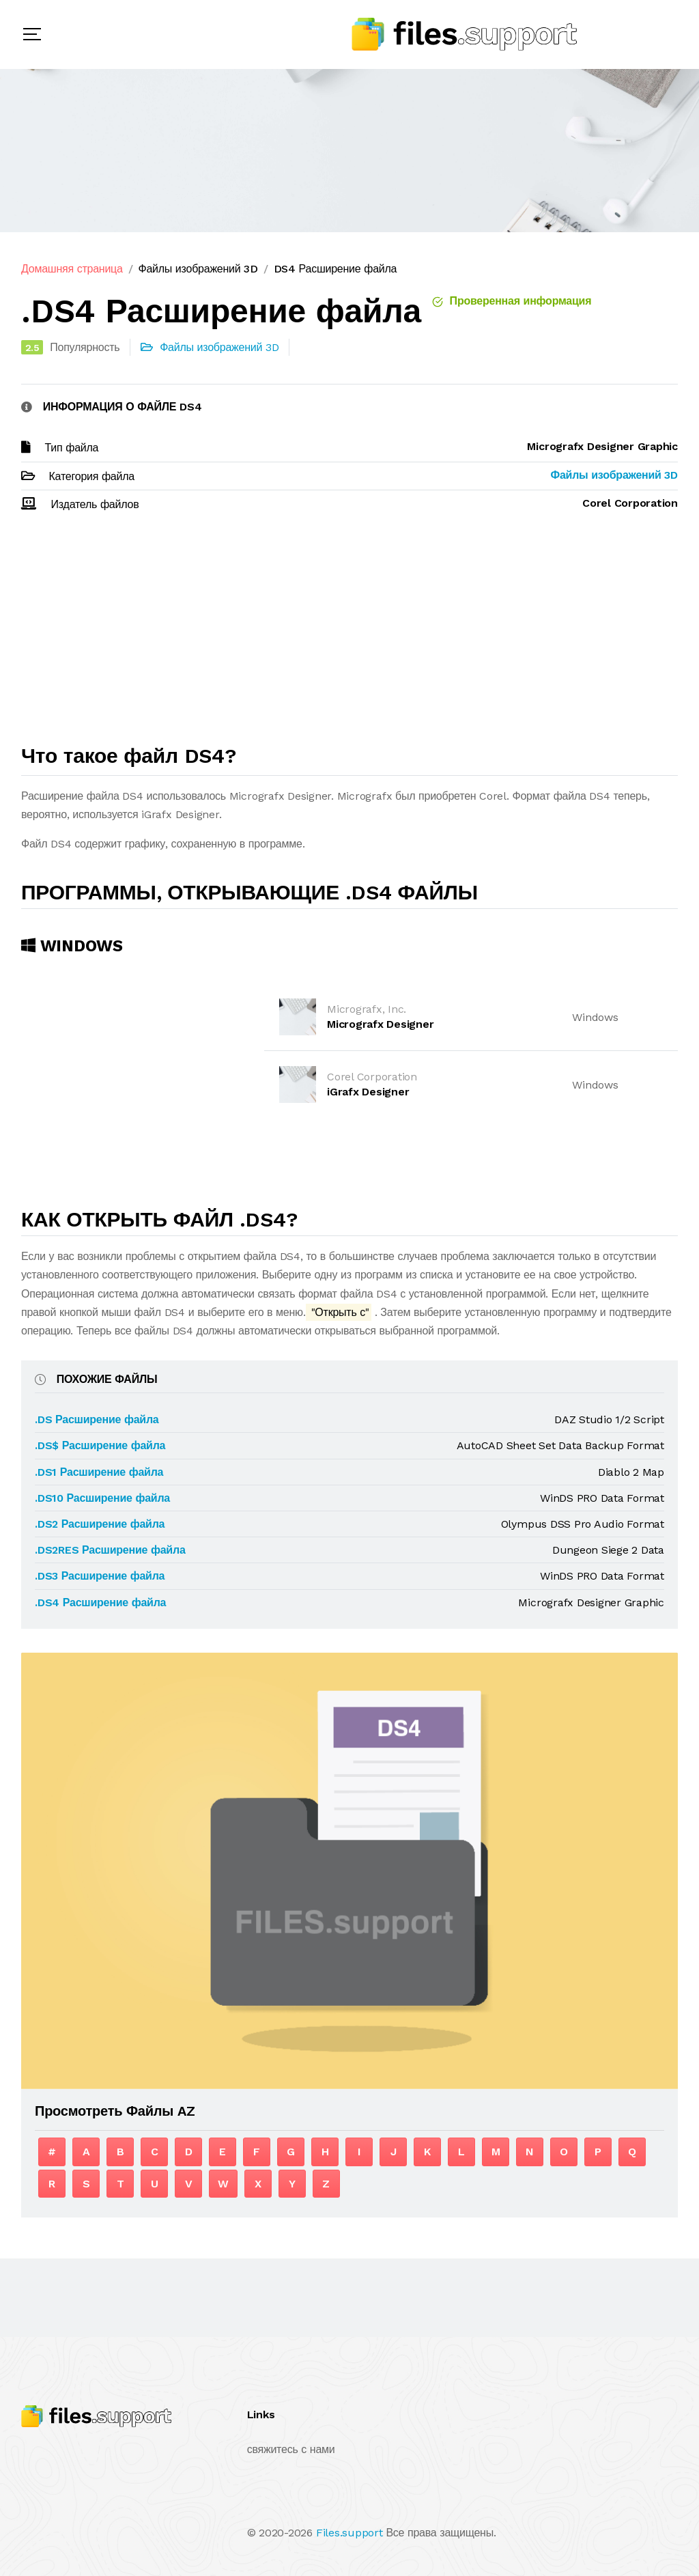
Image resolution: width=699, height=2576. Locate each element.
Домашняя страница (72, 268)
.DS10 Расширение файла (102, 1498)
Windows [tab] (72, 945)
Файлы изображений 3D (197, 268)
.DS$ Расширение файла (100, 1445)
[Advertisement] (349, 634)
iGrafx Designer (368, 1091)
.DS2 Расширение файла (100, 1523)
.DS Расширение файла (97, 1419)
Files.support (349, 2532)
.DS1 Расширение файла (99, 1472)
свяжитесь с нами (291, 2449)
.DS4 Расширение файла (100, 1602)
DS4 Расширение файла (335, 268)
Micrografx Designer (380, 1024)
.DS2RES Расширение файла (110, 1549)
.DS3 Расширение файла (100, 1575)
